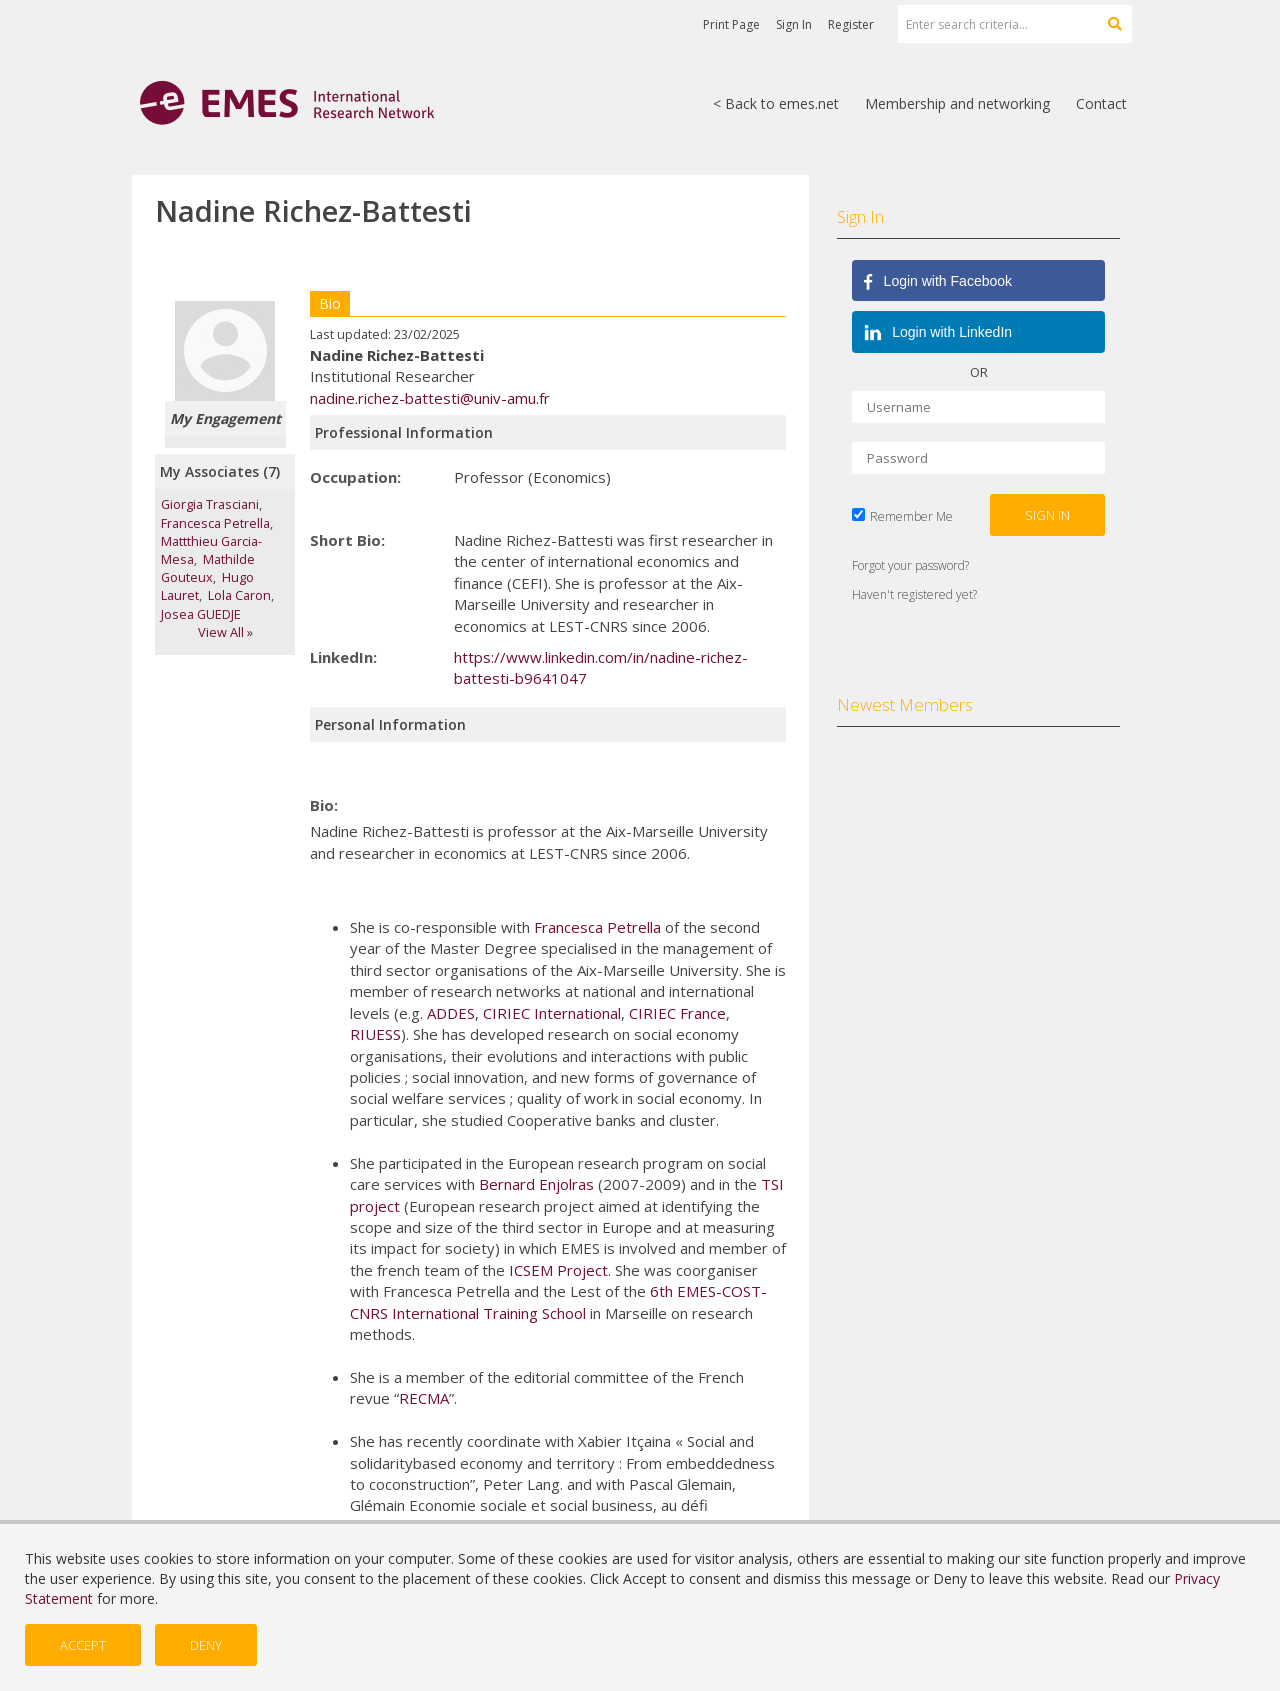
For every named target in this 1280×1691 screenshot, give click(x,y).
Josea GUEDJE (201, 614)
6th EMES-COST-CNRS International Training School (558, 1301)
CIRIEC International (552, 1013)
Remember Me (911, 516)
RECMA (424, 1398)
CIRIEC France (677, 1013)
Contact (1101, 103)
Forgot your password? (910, 565)
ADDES (451, 1013)
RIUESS (375, 1034)
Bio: (324, 805)
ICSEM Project (558, 1270)
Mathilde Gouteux (208, 568)
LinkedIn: (343, 657)
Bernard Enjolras (536, 1184)
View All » (225, 632)
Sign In (794, 24)
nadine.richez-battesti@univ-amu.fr (430, 398)
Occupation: (355, 477)
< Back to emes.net (776, 103)
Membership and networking (957, 103)
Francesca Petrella (215, 523)
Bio (330, 303)
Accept (83, 1645)
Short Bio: (347, 540)
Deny (206, 1645)
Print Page (731, 24)
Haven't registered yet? (914, 594)
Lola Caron (239, 595)
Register (851, 24)
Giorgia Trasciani (210, 504)
